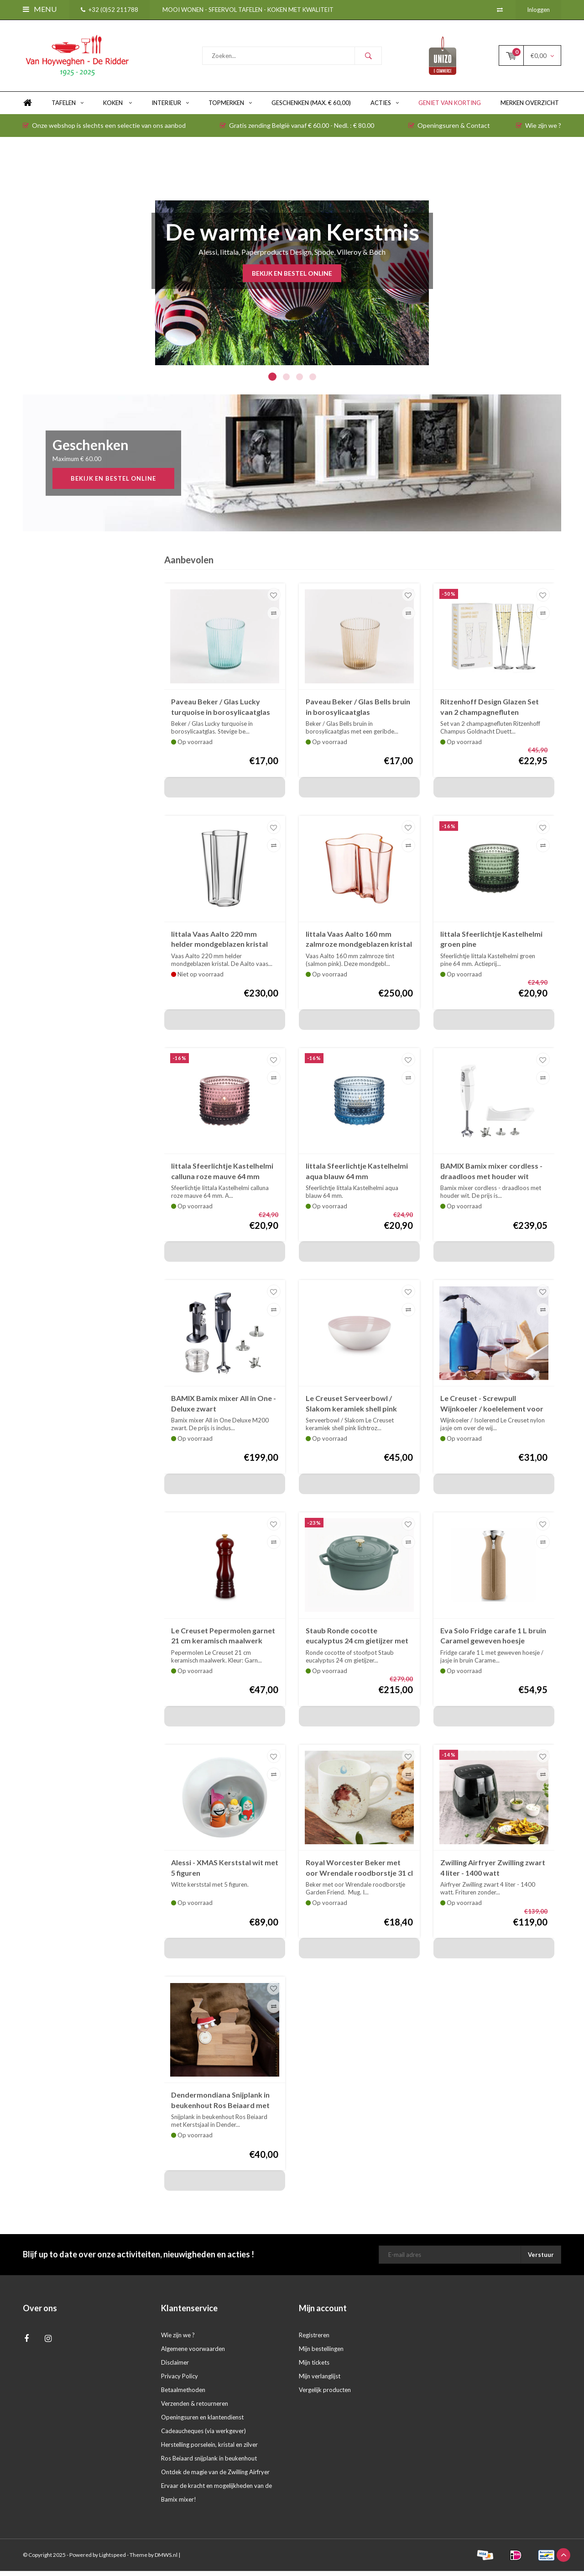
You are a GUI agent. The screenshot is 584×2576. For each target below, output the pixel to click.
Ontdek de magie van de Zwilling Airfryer (215, 2477)
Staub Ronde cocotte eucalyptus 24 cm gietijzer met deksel (357, 1641)
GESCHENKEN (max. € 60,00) (311, 107)
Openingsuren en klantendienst (202, 2422)
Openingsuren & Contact (449, 130)
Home (27, 108)
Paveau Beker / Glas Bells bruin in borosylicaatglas (358, 711)
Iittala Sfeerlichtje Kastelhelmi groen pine (491, 943)
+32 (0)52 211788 (109, 9)
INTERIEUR (170, 107)
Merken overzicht (530, 107)
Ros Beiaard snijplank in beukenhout (209, 2463)
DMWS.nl (166, 2559)
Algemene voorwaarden (193, 2353)
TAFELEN (67, 107)
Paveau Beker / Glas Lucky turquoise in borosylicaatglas (220, 711)
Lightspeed (112, 2559)
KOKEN (117, 107)
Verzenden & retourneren (194, 2408)
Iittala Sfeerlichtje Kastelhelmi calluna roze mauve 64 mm (222, 1176)
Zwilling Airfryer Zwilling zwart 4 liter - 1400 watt (492, 1872)
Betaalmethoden (183, 2394)
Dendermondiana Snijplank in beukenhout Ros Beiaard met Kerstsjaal (220, 2105)
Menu (40, 9)
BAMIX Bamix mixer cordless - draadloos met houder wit (491, 1176)
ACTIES (384, 107)
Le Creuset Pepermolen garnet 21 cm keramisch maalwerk (223, 1640)
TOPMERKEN (230, 107)
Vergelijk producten (325, 2394)
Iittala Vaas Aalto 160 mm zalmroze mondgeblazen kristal (359, 943)
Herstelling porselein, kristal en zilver (209, 2449)
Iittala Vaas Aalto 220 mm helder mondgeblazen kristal (219, 943)
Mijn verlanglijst (319, 2381)
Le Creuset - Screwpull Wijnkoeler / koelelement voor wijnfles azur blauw (491, 1409)
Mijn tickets (314, 2367)
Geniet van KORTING (449, 107)
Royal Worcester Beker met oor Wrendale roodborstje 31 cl (359, 1872)
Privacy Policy (179, 2381)
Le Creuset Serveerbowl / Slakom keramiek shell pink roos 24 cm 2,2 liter (351, 1409)
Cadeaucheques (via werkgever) (203, 2436)
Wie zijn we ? (538, 130)
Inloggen (538, 9)
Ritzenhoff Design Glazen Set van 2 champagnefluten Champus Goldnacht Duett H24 (493, 712)
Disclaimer (175, 2367)
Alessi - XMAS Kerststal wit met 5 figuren (224, 1872)
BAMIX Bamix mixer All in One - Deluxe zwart (223, 1408)
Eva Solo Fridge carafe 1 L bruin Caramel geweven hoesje (493, 1640)
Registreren (314, 2340)
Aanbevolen (189, 564)
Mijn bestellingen (321, 2353)
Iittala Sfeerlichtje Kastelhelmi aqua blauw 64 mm (357, 1176)
